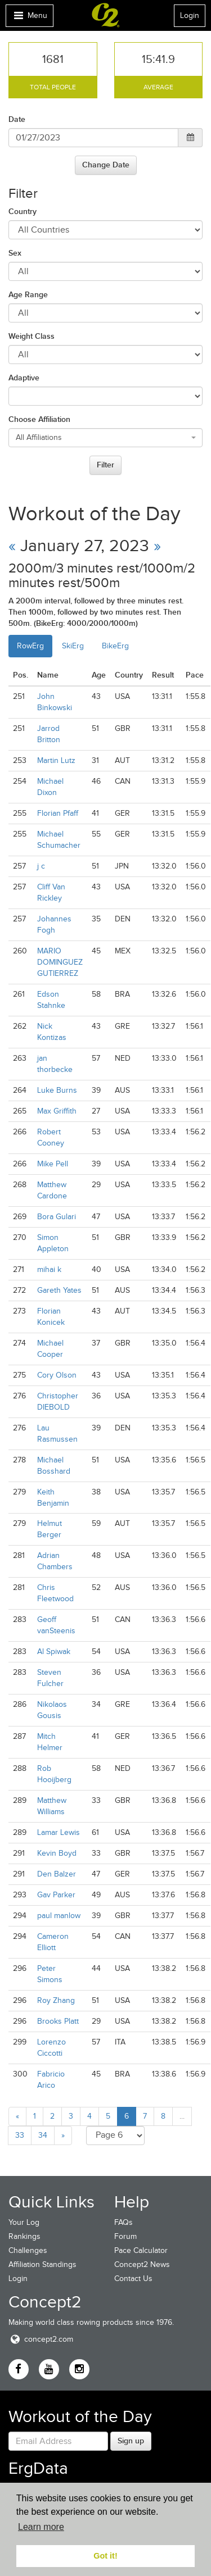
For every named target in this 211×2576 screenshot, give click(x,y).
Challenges (27, 2250)
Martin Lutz (56, 760)
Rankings (24, 2236)
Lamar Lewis (58, 1832)
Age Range (28, 294)
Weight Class (31, 335)
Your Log (23, 2222)
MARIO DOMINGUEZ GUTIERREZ (60, 962)
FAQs (123, 2222)
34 (42, 2135)
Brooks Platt (58, 2021)
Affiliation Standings (42, 2264)
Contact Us (133, 2278)
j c (41, 866)
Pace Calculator (141, 2250)
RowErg (30, 646)
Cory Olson (57, 1375)
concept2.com (40, 2339)
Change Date (105, 164)
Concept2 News (142, 2264)
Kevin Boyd (57, 1853)
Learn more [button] (41, 2527)
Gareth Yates (59, 1290)
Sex (14, 252)
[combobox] (105, 437)
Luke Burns (57, 1090)
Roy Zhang (56, 2000)
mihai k (49, 1269)
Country (22, 211)
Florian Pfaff (57, 813)
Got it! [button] (105, 2555)
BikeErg (115, 646)
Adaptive (23, 377)
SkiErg (73, 646)
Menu (29, 18)
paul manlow (58, 1915)
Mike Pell (52, 1164)
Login (189, 15)
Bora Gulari (56, 1216)
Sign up (131, 2440)
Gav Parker (56, 1895)
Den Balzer (56, 1874)
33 (19, 2135)
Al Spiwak (53, 1651)
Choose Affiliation (39, 419)
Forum (125, 2236)
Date (16, 119)
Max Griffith (57, 1111)
